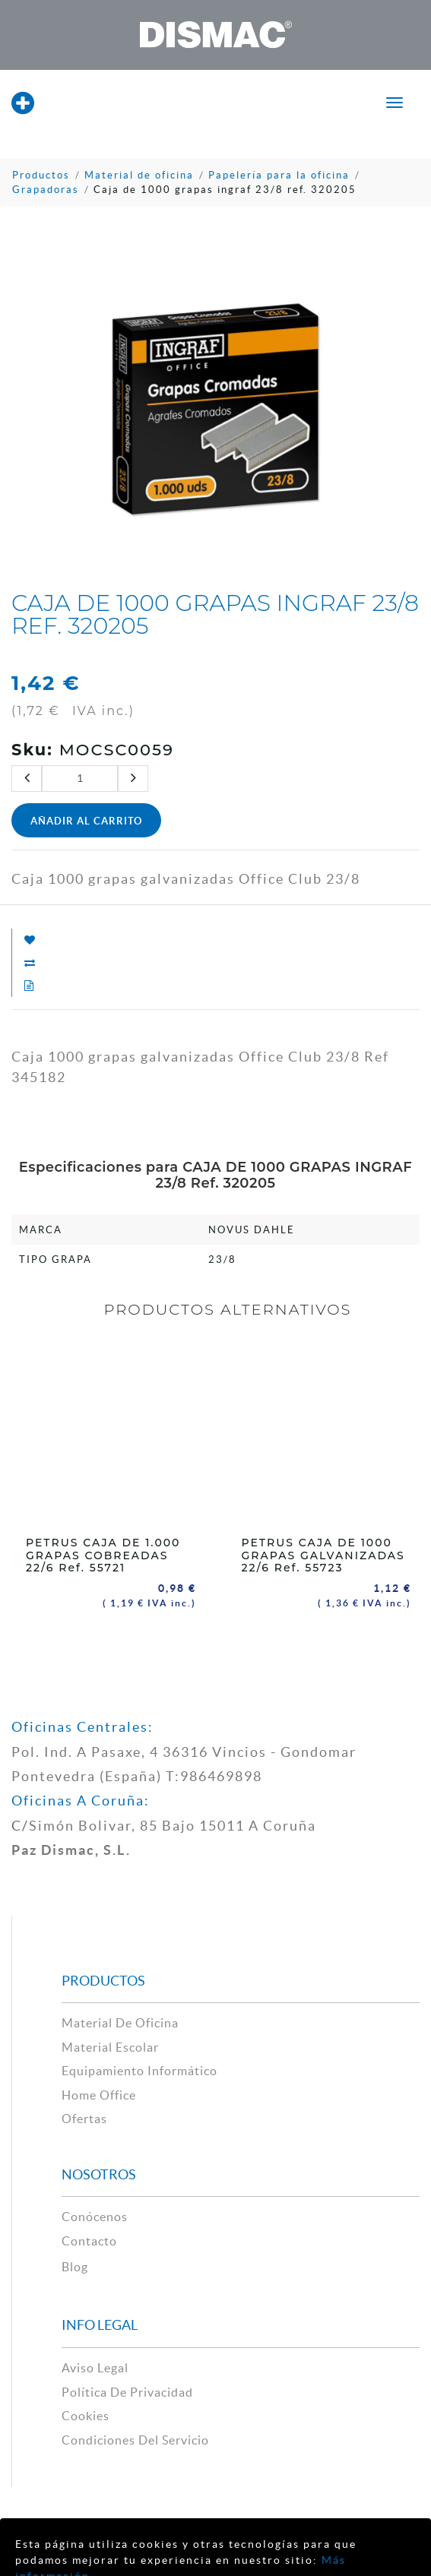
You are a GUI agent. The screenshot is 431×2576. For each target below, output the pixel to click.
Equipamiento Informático (139, 2067)
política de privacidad (127, 2389)
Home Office (99, 2092)
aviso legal (95, 2365)
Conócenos (95, 2213)
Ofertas (84, 2116)
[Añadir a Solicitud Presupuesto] (22, 985)
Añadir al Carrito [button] (86, 821)
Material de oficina (139, 175)
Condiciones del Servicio (135, 2437)
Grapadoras (45, 189)
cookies (85, 2412)
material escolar (110, 2044)
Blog (75, 2264)
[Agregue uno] (133, 778)
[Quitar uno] (26, 778)
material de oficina (120, 2020)
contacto (89, 2238)
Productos (41, 175)
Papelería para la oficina (279, 175)
